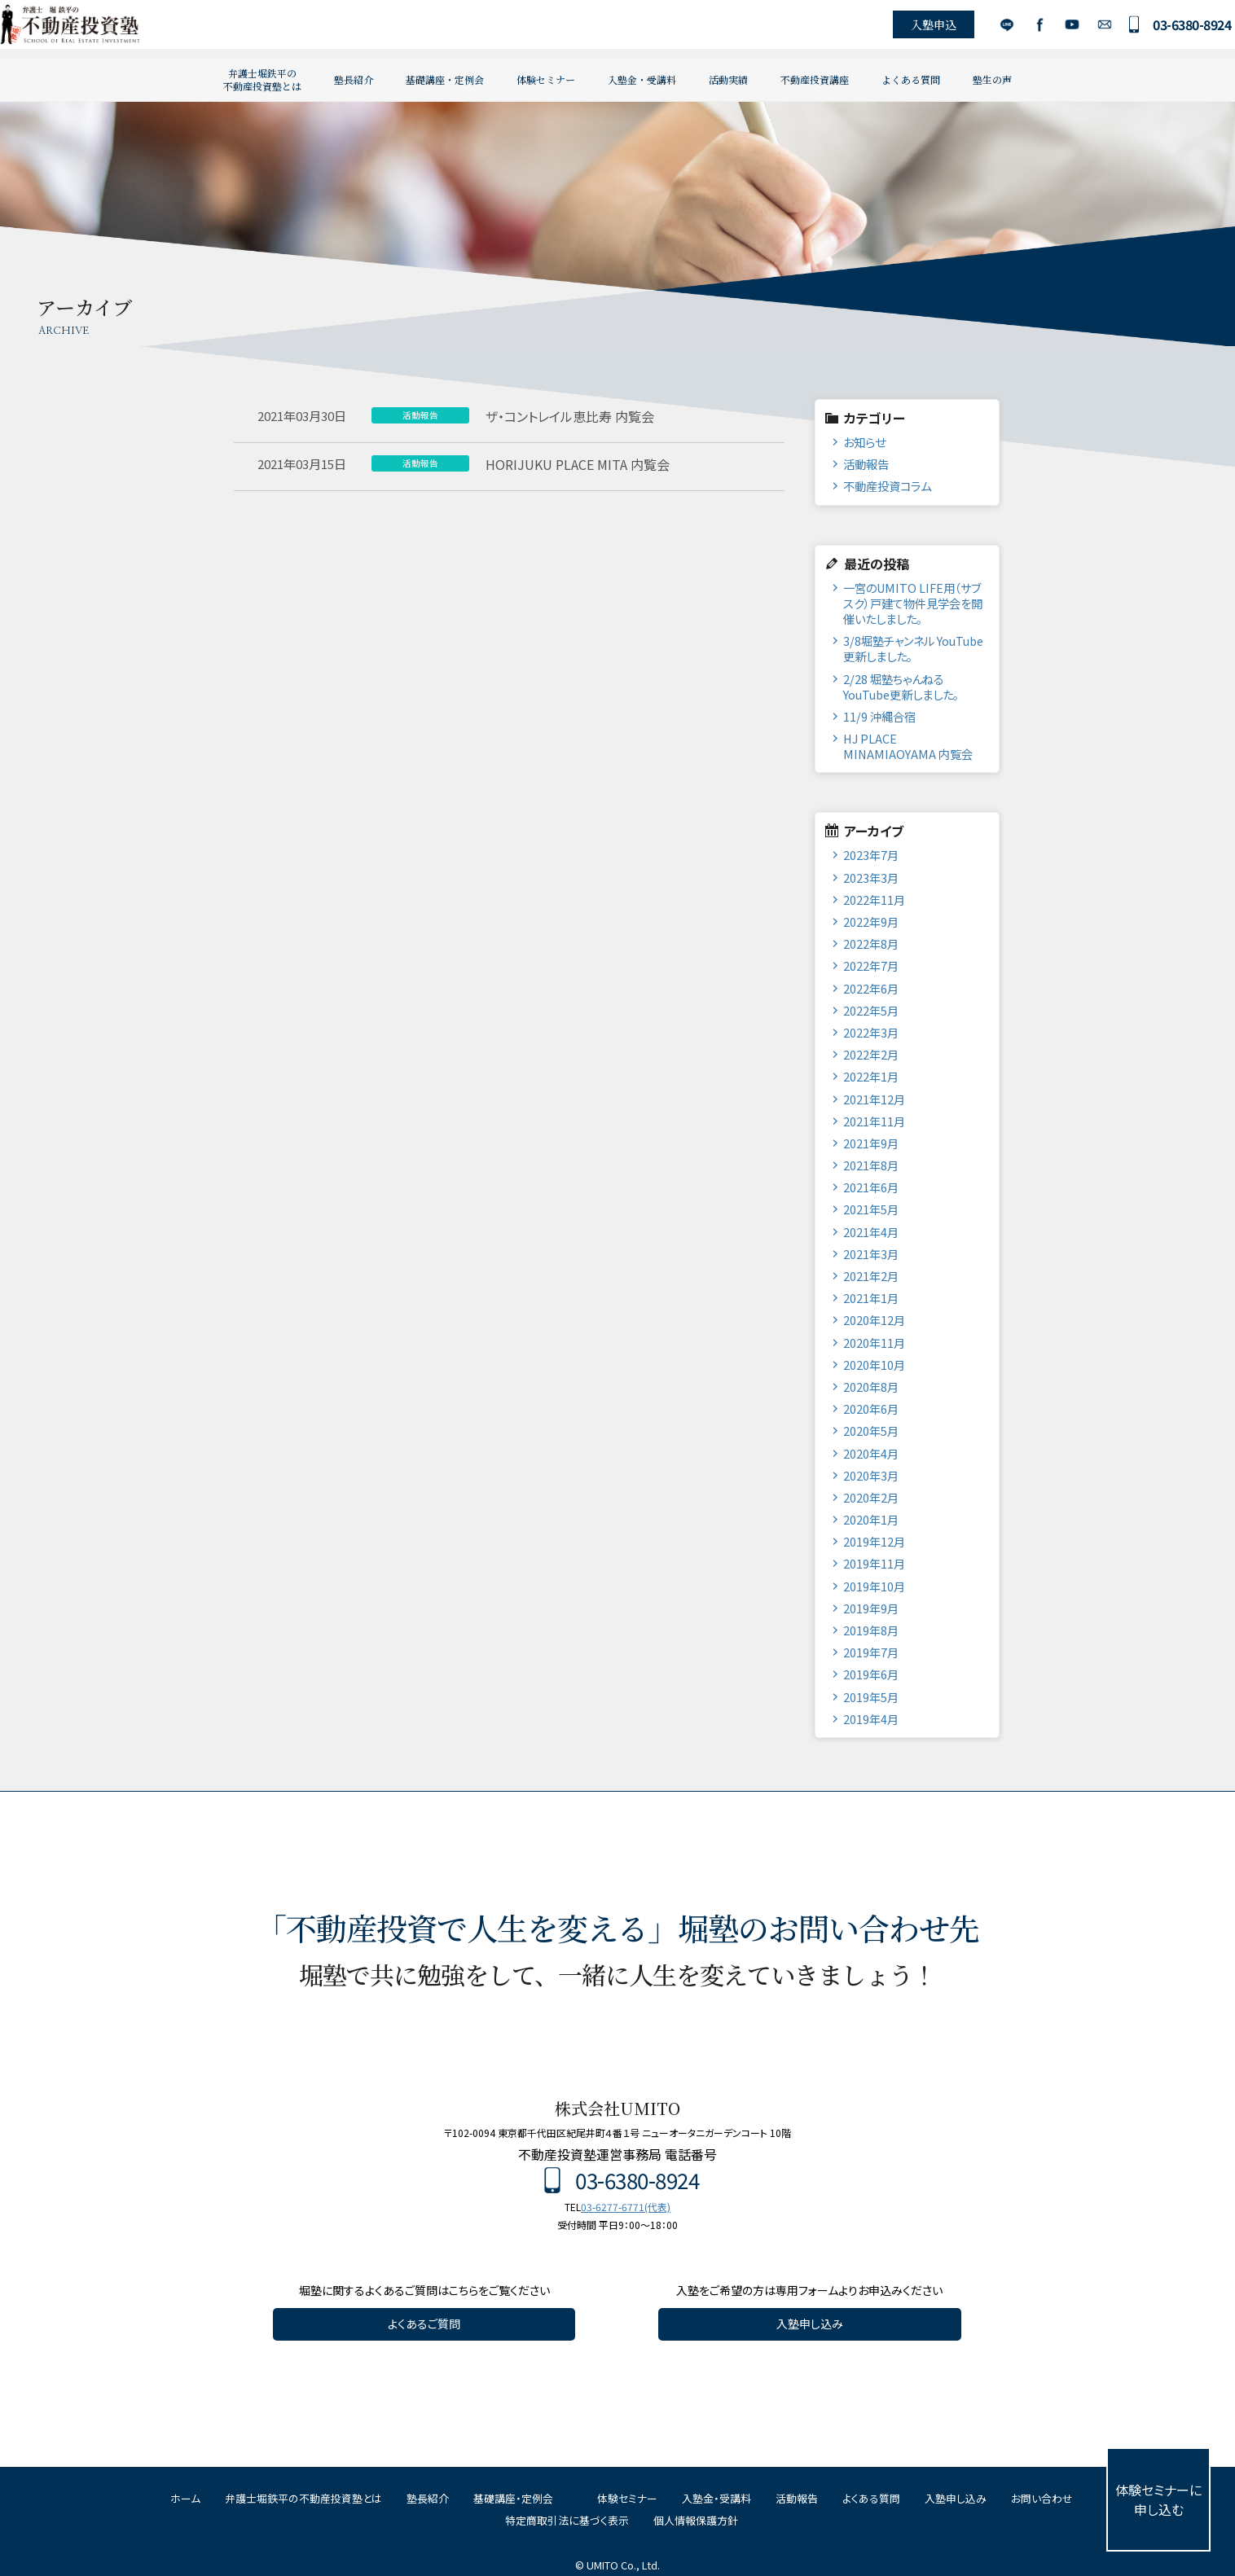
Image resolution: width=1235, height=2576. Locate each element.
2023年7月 (871, 854)
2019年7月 (871, 1652)
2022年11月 (874, 899)
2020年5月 (871, 1430)
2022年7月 (871, 965)
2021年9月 (871, 1143)
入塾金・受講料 (642, 79)
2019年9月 (871, 1608)
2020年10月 (874, 1364)
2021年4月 (871, 1232)
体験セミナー (545, 79)
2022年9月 (871, 921)
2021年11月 (874, 1121)
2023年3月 (871, 877)
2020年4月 (871, 1453)
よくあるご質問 (424, 2323)
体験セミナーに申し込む (1158, 2499)
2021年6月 (871, 1187)
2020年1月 (871, 1519)
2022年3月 (871, 1032)
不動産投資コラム (887, 486)
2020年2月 (871, 1497)
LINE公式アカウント (985, 29)
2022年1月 (871, 1076)
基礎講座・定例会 (445, 79)
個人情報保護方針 (695, 2520)
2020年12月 (874, 1319)
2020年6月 (871, 1408)
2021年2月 (871, 1276)
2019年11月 (874, 1563)
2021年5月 (871, 1209)
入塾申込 (912, 29)
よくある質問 (910, 79)
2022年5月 (871, 1010)
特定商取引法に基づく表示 (567, 2520)
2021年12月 (874, 1099)
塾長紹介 (353, 79)
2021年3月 (871, 1254)
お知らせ (864, 442)
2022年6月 (871, 988)
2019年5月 (871, 1697)
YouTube (1050, 29)
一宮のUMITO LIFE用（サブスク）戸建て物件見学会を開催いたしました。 (912, 603)
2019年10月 (874, 1586)
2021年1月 (871, 1298)
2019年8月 (871, 1630)
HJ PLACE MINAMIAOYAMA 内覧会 (908, 746)
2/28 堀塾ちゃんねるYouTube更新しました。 (901, 686)
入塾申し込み (809, 2323)
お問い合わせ (1083, 29)
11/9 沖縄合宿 (879, 716)
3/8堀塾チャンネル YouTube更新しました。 (913, 648)
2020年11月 (874, 1342)
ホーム (185, 2498)
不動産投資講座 (814, 79)
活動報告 (866, 464)
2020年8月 (871, 1386)
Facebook (1018, 29)
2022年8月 (871, 943)
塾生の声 (992, 79)
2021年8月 (871, 1165)
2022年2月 (871, 1054)
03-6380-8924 (1171, 29)
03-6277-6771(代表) (625, 2207)
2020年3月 (871, 1475)
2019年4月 (871, 1719)
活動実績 (728, 79)
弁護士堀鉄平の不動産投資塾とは (262, 79)
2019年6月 (871, 1674)
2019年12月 (874, 1541)
